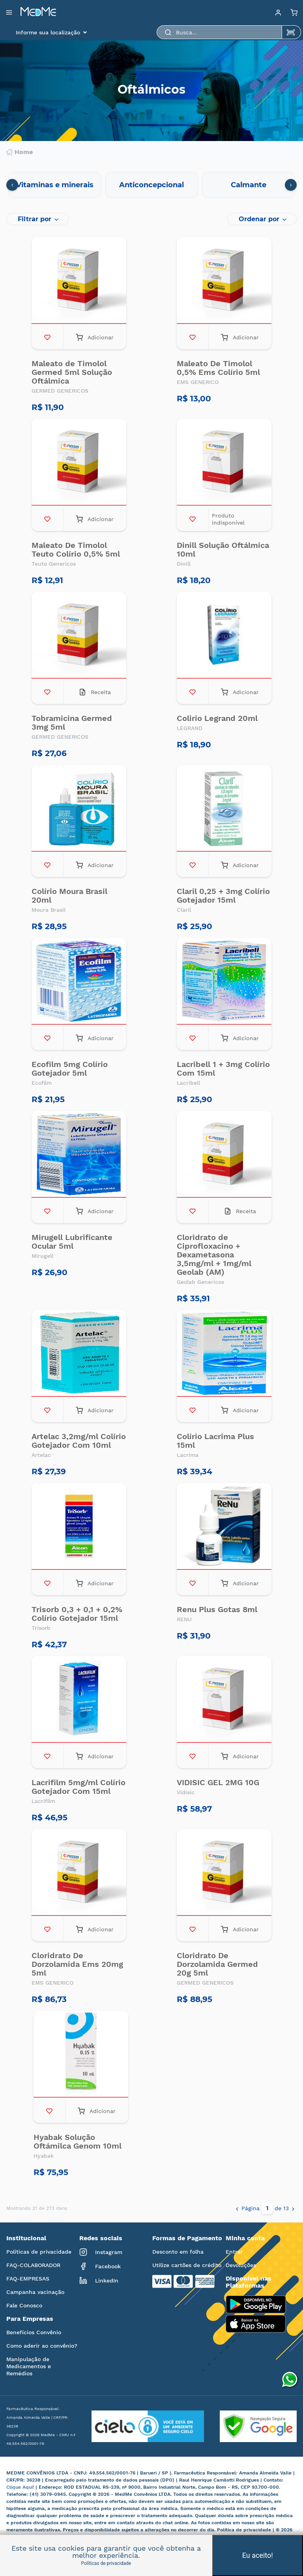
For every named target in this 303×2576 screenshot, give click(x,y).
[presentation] (12, 185)
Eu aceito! (257, 2555)
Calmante (248, 185)
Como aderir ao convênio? (41, 2346)
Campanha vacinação (35, 2292)
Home (19, 152)
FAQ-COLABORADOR (33, 2265)
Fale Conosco (24, 2305)
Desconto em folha (178, 2252)
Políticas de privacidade (38, 2252)
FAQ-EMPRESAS (27, 2278)
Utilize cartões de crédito (186, 2265)
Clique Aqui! (21, 2487)
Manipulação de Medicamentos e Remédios (28, 2366)
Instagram (100, 2252)
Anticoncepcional (151, 185)
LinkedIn (98, 2280)
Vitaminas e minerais (55, 185)
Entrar (234, 2252)
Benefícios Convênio (33, 2332)
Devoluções (241, 2265)
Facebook (100, 2266)
